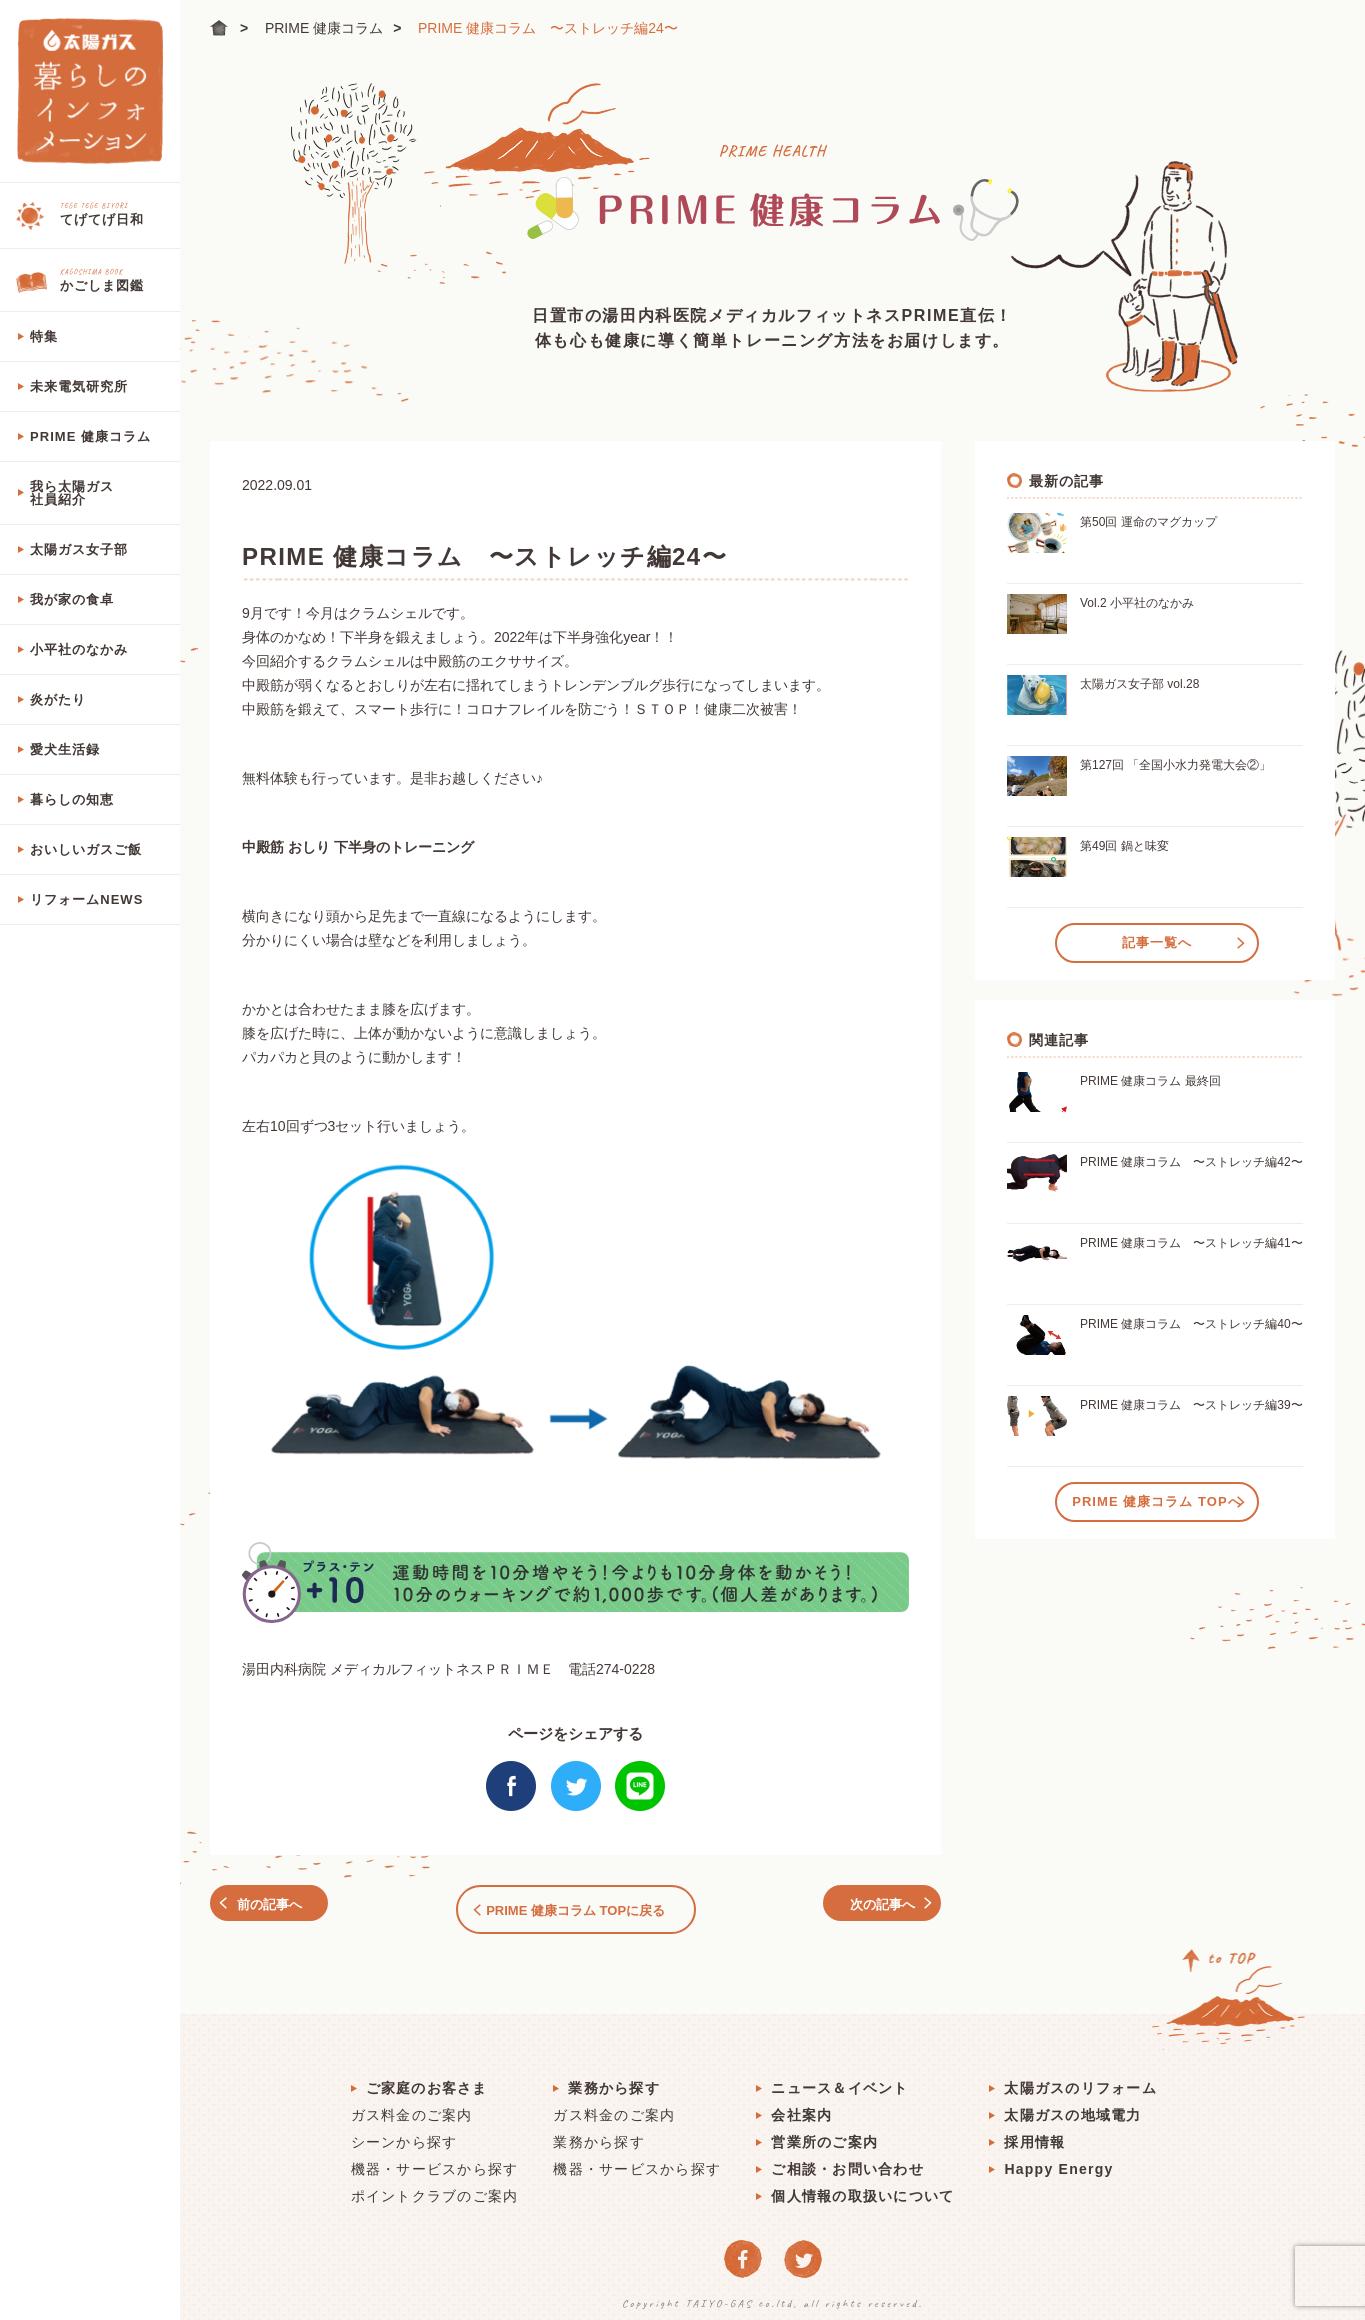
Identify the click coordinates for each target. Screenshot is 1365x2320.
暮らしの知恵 (72, 799)
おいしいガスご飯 (86, 849)
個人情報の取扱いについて (862, 2187)
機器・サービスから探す (435, 2160)
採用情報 (1034, 2133)
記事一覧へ (1157, 939)
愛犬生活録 (65, 749)
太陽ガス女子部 (79, 549)
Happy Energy (1058, 2160)
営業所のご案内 (824, 2133)
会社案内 (801, 2106)
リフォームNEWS (86, 899)
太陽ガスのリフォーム (1080, 2079)
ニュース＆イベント (839, 2079)
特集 (44, 336)
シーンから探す (404, 2133)
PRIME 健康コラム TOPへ (1157, 1498)
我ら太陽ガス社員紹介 (72, 493)
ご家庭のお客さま (427, 2079)
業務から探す (614, 2079)
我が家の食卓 (72, 599)
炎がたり (58, 699)
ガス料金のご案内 (412, 2106)
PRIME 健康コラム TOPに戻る (575, 1905)
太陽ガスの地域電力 (1072, 2106)
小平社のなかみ (79, 649)
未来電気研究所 (79, 386)
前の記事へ (280, 1905)
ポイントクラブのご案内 (435, 2187)
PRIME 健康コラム (90, 436)
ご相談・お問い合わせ (847, 2160)
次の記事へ (871, 1905)
